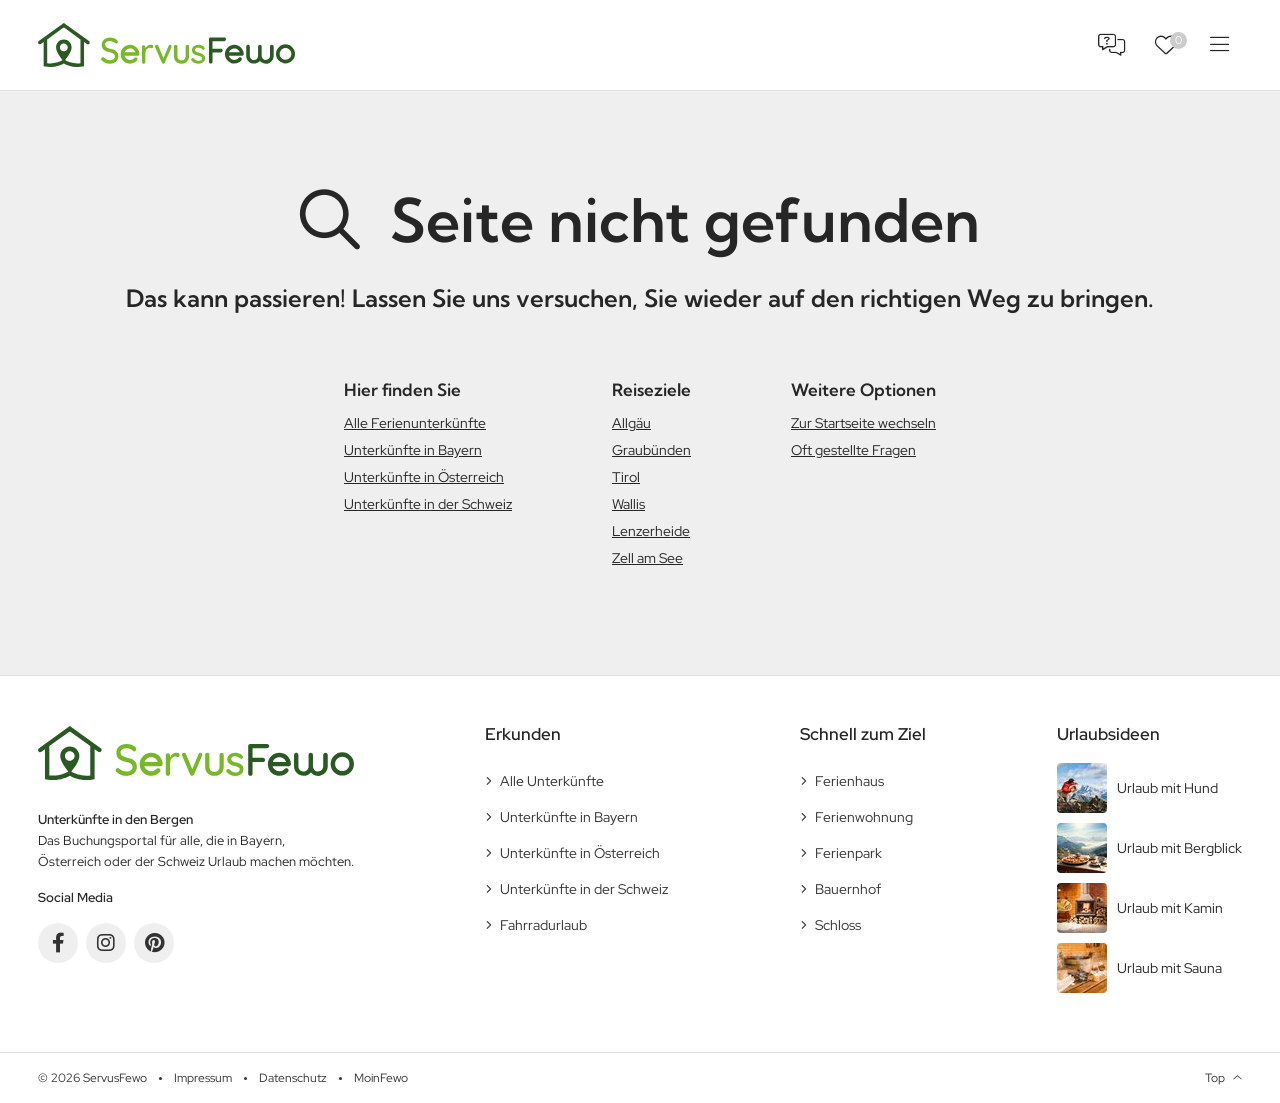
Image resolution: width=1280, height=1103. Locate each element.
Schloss (838, 925)
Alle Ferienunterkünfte (415, 423)
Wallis (628, 504)
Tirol (626, 477)
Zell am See (647, 558)
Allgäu (631, 423)
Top (1215, 1078)
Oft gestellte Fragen (853, 450)
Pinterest (154, 943)
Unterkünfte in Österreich (424, 477)
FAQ (1112, 45)
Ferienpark (848, 853)
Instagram (106, 943)
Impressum (203, 1078)
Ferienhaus (849, 781)
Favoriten (1178, 40)
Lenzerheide (651, 531)
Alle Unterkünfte (552, 781)
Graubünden (651, 450)
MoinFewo (381, 1078)
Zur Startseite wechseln (863, 423)
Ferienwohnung (864, 817)
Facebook (58, 943)
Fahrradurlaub (543, 925)
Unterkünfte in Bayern (413, 450)
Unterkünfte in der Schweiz (428, 504)
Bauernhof (848, 889)
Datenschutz (293, 1078)
